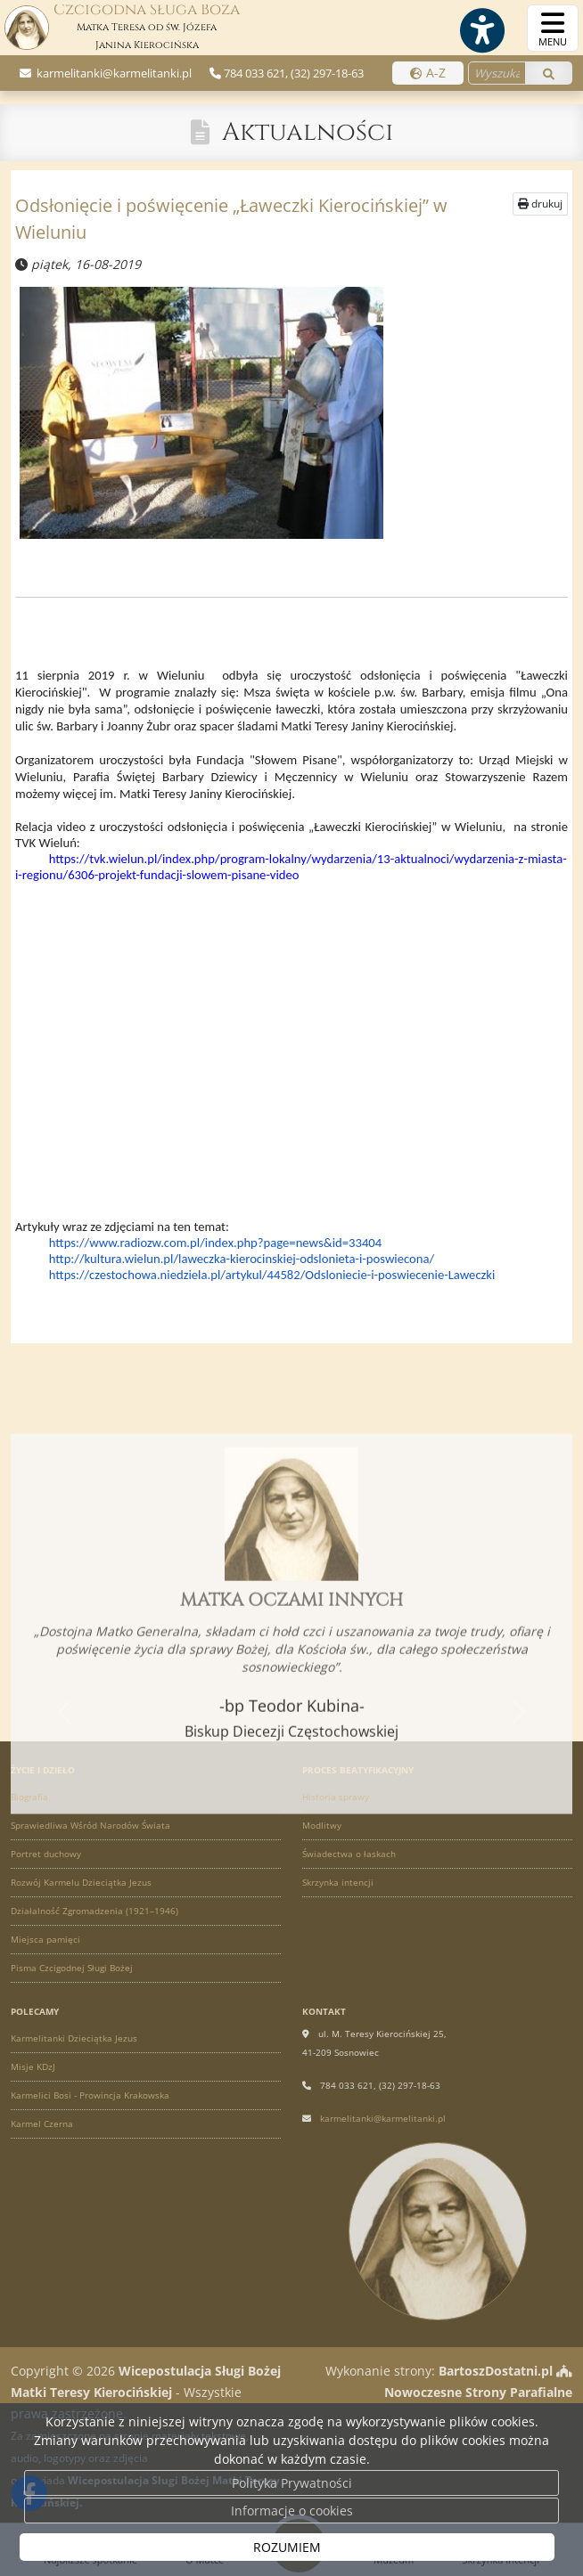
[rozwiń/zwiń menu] (553, 28)
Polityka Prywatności (292, 2482)
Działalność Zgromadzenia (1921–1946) (94, 1910)
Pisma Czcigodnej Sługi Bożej (72, 1967)
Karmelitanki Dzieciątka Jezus (74, 2038)
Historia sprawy (335, 1796)
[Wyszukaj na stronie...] (497, 73)
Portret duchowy (46, 1853)
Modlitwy (321, 1825)
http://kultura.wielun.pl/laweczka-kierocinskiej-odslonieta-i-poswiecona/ (241, 1259)
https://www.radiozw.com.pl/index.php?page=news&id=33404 (215, 1243)
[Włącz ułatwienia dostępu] (481, 30)
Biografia (29, 1796)
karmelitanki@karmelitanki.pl (113, 73)
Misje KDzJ (33, 2066)
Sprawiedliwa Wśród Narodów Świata (90, 1825)
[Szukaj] (548, 73)
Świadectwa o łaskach (349, 1853)
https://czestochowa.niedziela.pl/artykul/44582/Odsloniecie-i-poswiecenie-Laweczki (272, 1275)
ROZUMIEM (287, 2547)
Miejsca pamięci (45, 1939)
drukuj (540, 203)
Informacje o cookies (292, 2510)
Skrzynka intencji (338, 1882)
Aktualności (307, 132)
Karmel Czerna (42, 2123)
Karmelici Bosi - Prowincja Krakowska (90, 2095)
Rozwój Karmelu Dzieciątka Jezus (81, 1882)
